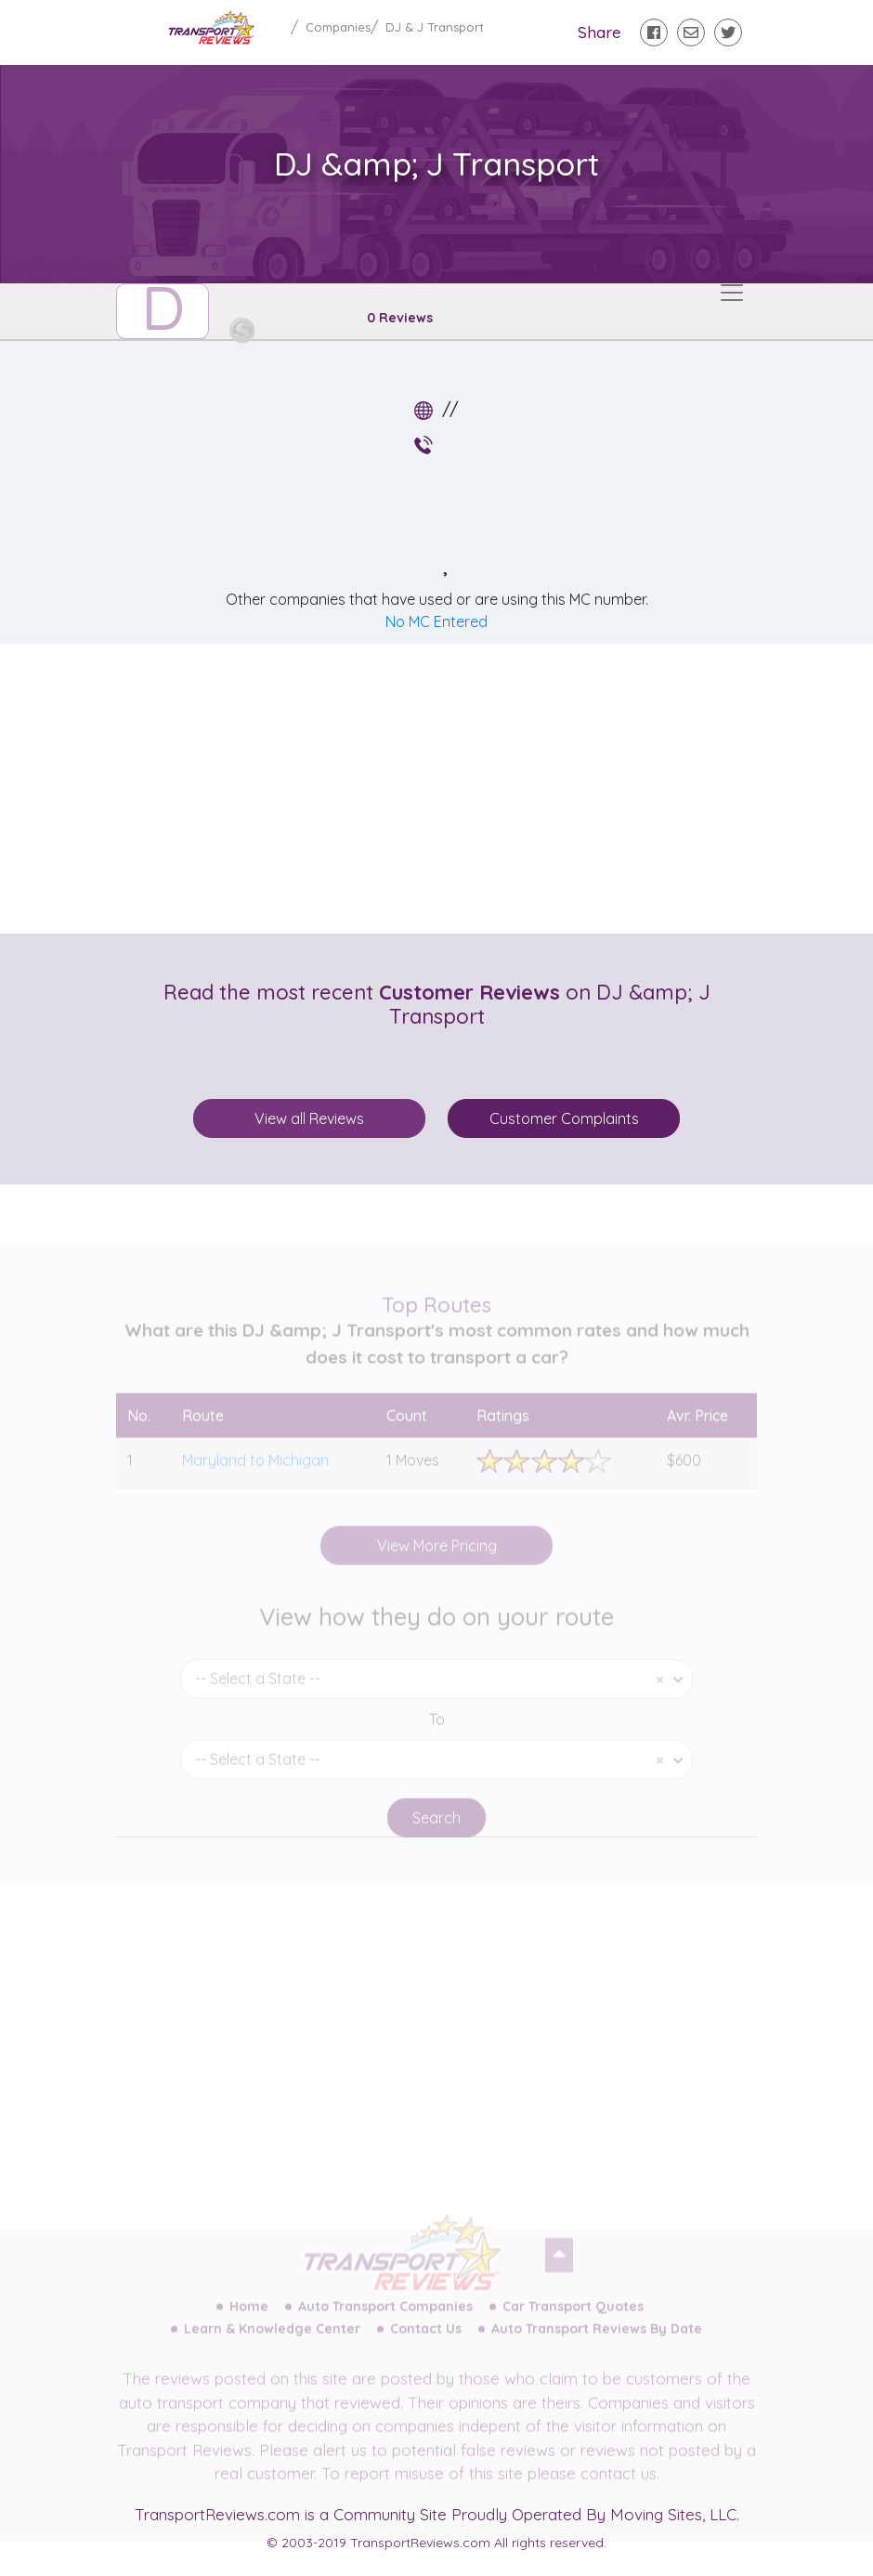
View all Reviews (309, 1118)
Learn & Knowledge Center (272, 2342)
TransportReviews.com (217, 2514)
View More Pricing (437, 1559)
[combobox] (436, 1692)
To (437, 1732)
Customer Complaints (564, 1118)
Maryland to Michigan (255, 1473)
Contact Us (426, 2342)
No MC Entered (436, 621)
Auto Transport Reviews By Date (596, 2342)
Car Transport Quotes (573, 2319)
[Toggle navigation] (732, 292)
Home (248, 2319)
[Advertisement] (451, 789)
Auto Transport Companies (385, 2319)
